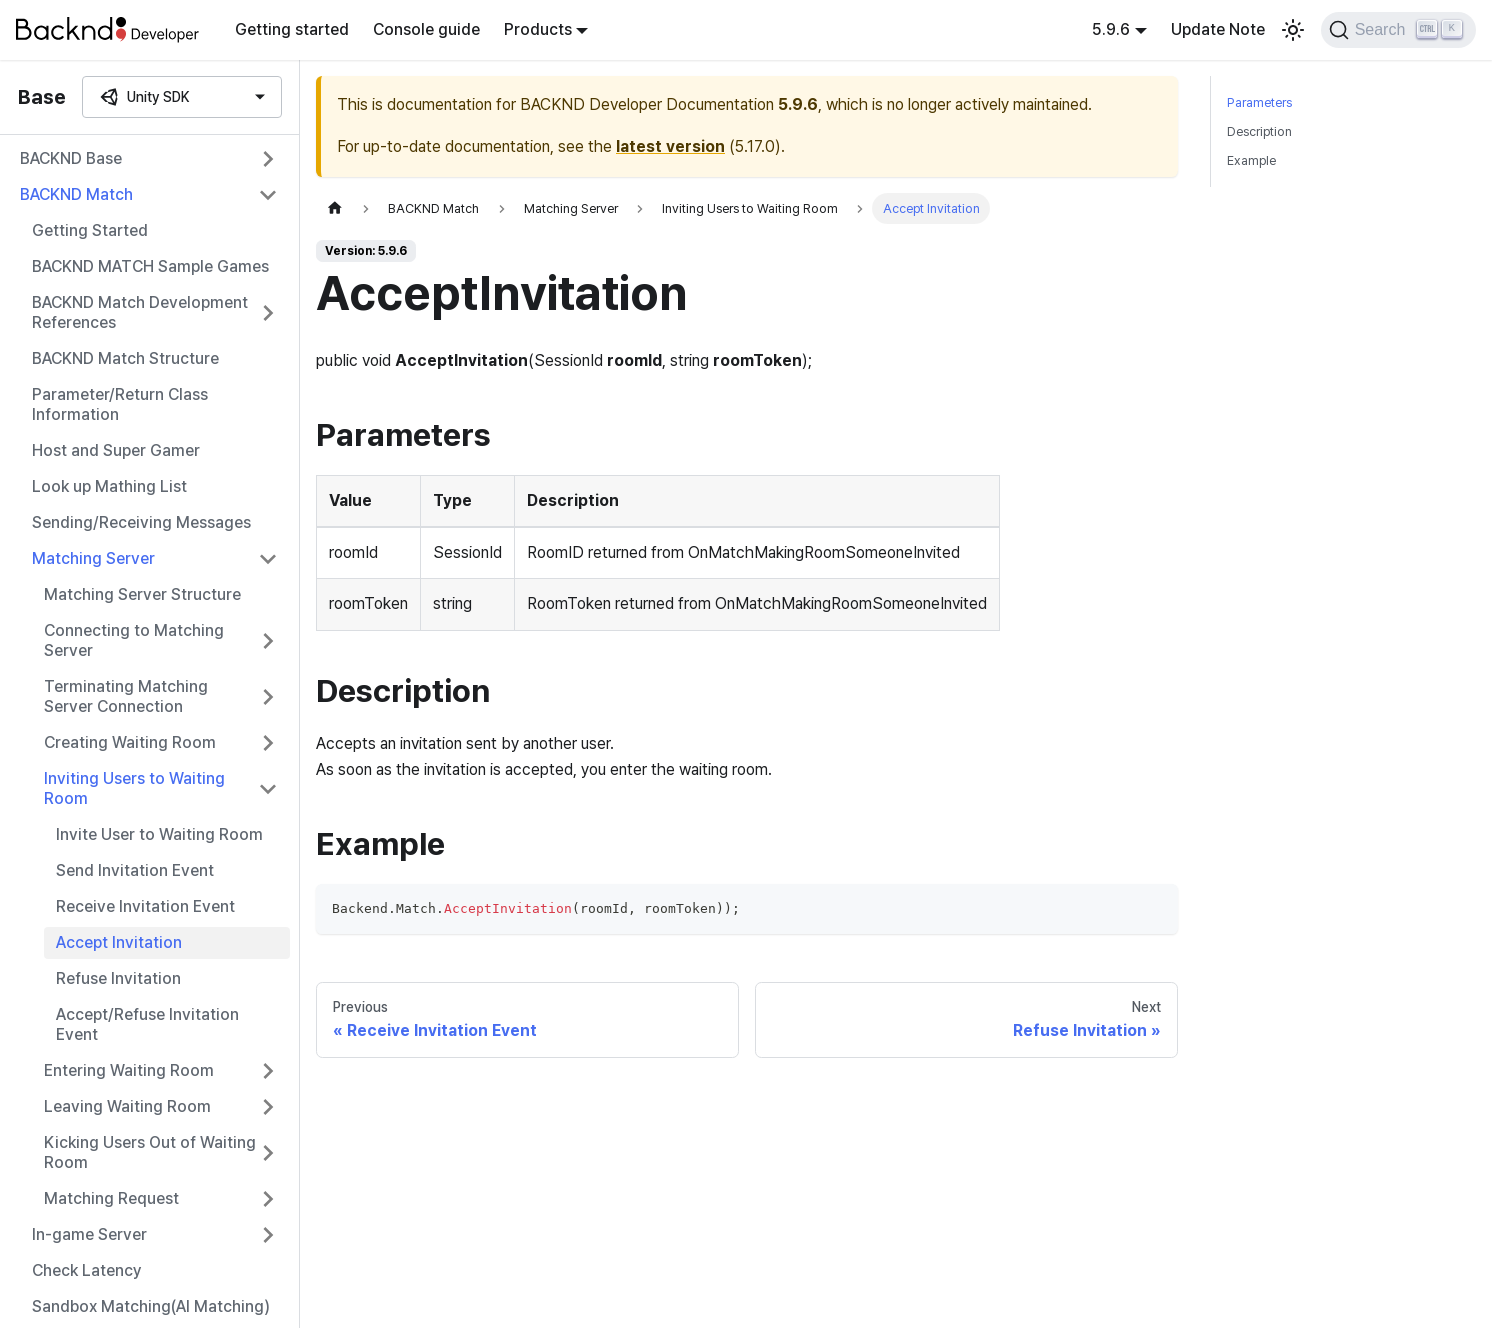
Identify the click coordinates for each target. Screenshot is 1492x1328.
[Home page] (335, 208)
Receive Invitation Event (145, 906)
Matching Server (93, 558)
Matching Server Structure (142, 594)
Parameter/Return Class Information (120, 404)
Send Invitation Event (135, 870)
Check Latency (87, 1270)
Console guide (426, 29)
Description (1259, 131)
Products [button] (538, 29)
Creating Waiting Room (130, 742)
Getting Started (90, 230)
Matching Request (111, 1198)
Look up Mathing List (109, 486)
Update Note (1218, 29)
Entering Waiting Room (129, 1070)
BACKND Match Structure (125, 358)
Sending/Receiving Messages (141, 522)
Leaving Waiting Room (127, 1106)
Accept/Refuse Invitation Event (147, 1024)
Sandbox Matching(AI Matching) (151, 1306)
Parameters (1259, 102)
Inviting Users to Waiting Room (134, 788)
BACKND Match (76, 194)
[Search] (1398, 30)
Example (1251, 160)
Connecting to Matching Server (134, 640)
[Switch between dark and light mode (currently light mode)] (1293, 30)
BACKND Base (71, 158)
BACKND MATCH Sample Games (150, 266)
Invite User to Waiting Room (159, 834)
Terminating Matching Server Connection (126, 696)
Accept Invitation (119, 942)
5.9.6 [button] (1111, 29)
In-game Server (89, 1234)
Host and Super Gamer (116, 450)
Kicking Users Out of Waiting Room (150, 1152)
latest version (670, 146)
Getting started (292, 29)
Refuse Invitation (118, 978)
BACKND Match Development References (140, 312)
